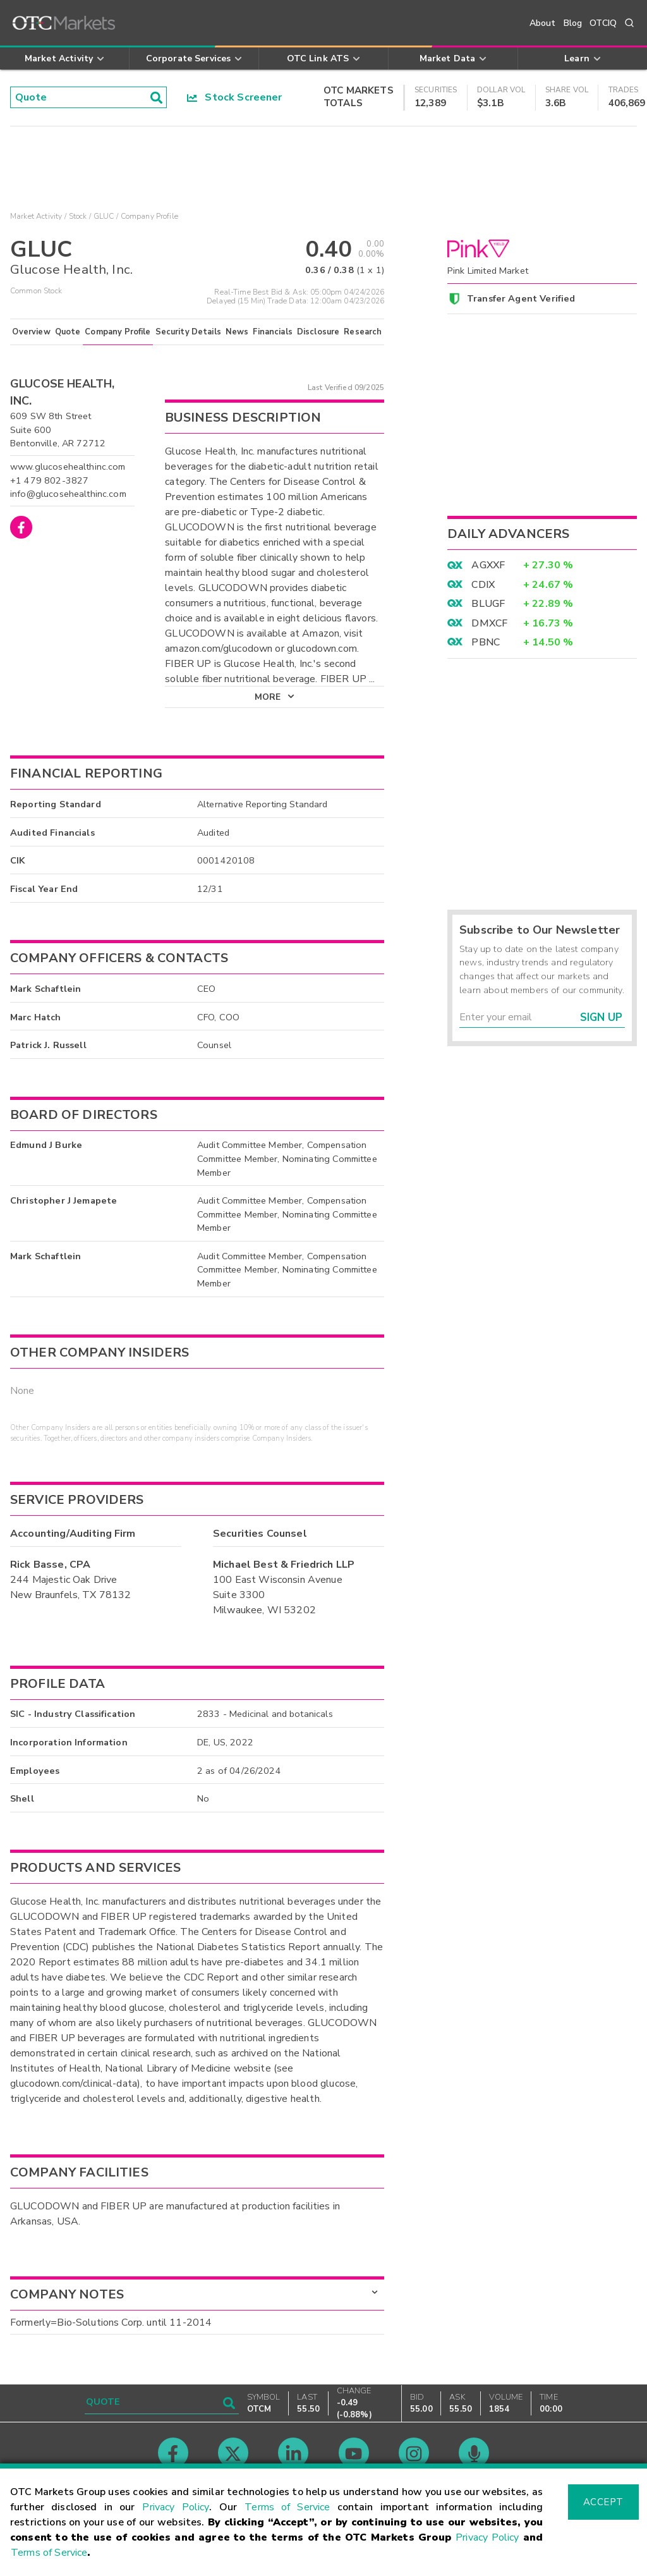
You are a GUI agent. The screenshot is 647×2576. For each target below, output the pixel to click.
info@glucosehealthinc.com (68, 503)
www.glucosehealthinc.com (68, 476)
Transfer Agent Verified (521, 298)
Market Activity (36, 216)
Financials (273, 341)
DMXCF (489, 623)
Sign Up (601, 1017)
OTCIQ (603, 23)
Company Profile (117, 341)
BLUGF (488, 604)
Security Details (188, 341)
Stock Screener (234, 97)
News (237, 341)
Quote (68, 341)
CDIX (483, 585)
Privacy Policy (175, 2507)
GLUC (104, 216)
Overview (31, 341)
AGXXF (488, 565)
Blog (573, 23)
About (542, 23)
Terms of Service (287, 2507)
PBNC (485, 642)
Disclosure (318, 341)
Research (363, 341)
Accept (603, 2502)
